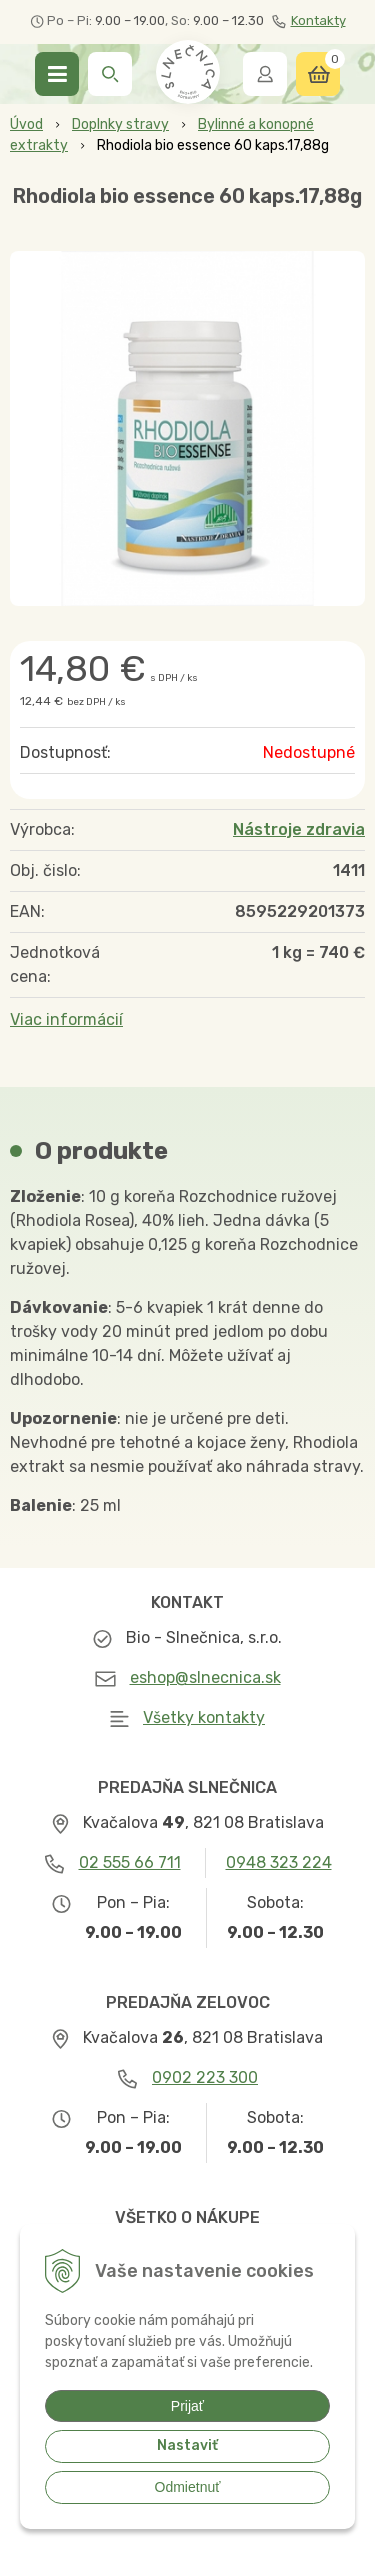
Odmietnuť (188, 2487)
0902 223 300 (205, 2077)
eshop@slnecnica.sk (205, 1677)
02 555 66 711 (130, 1862)
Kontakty (309, 21)
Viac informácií (66, 1019)
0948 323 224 (279, 1862)
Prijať (187, 2406)
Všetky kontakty (204, 1717)
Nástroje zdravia (299, 829)
